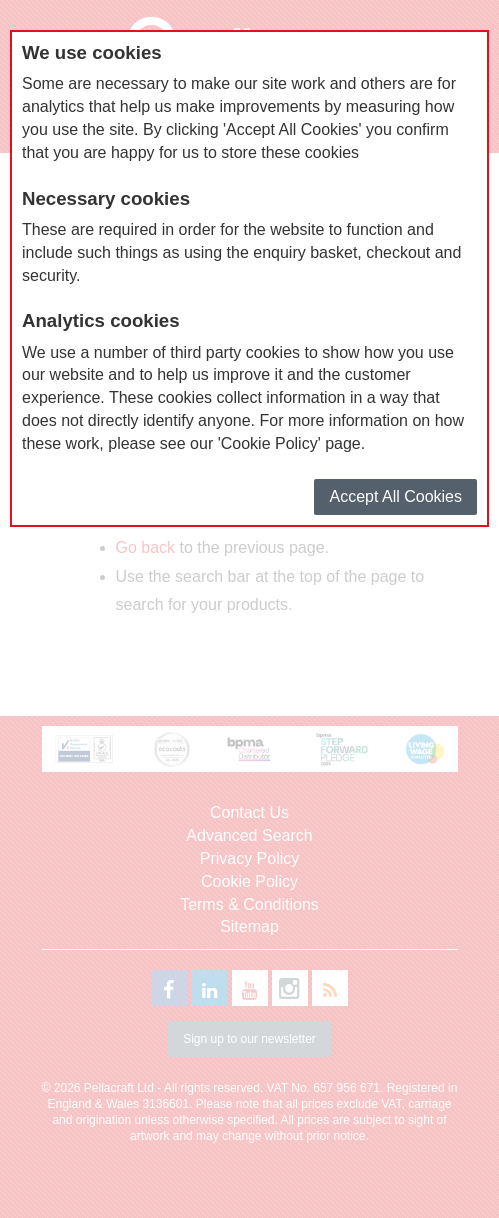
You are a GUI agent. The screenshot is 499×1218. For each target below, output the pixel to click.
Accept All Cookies (395, 496)
